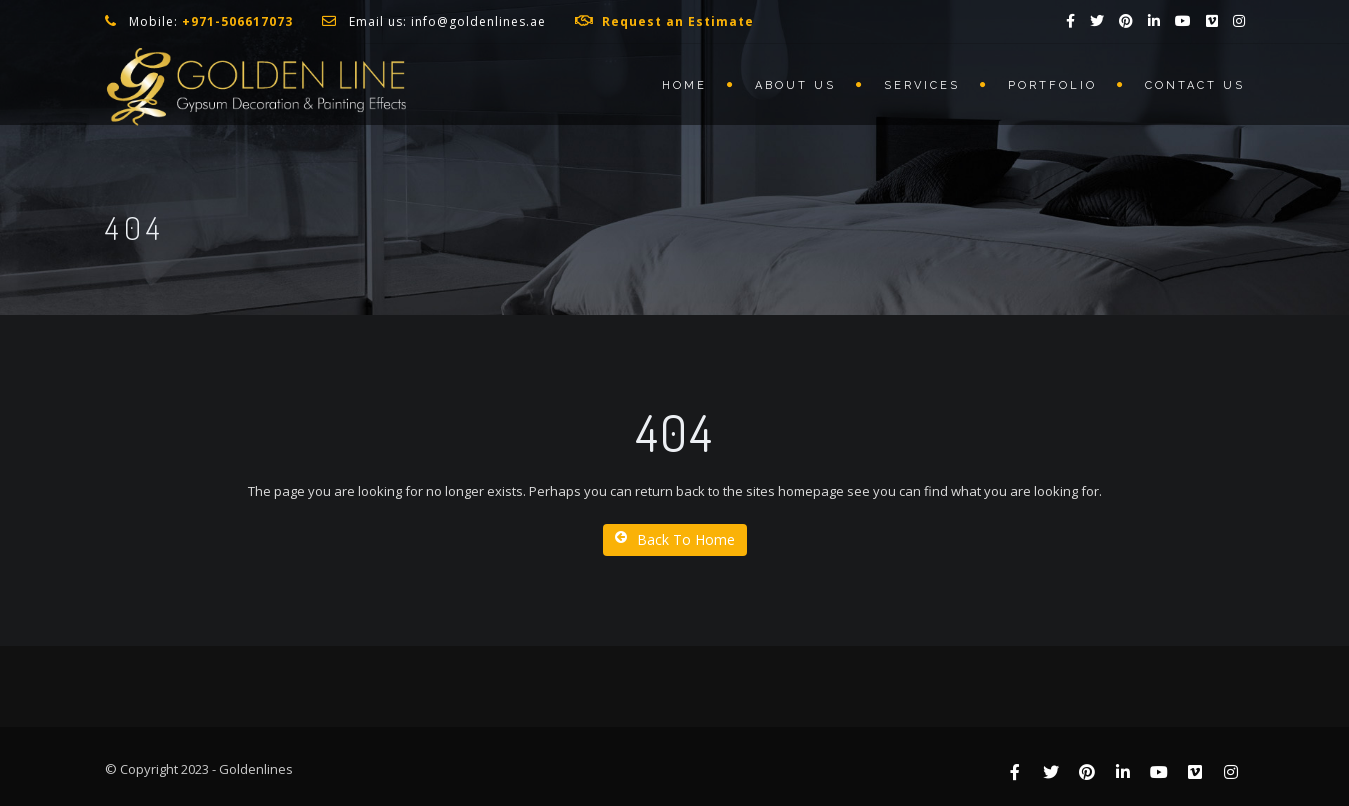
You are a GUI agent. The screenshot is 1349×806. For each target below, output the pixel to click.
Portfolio (1052, 85)
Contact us (1195, 85)
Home (684, 85)
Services (922, 85)
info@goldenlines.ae (478, 21)
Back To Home (675, 539)
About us (795, 85)
